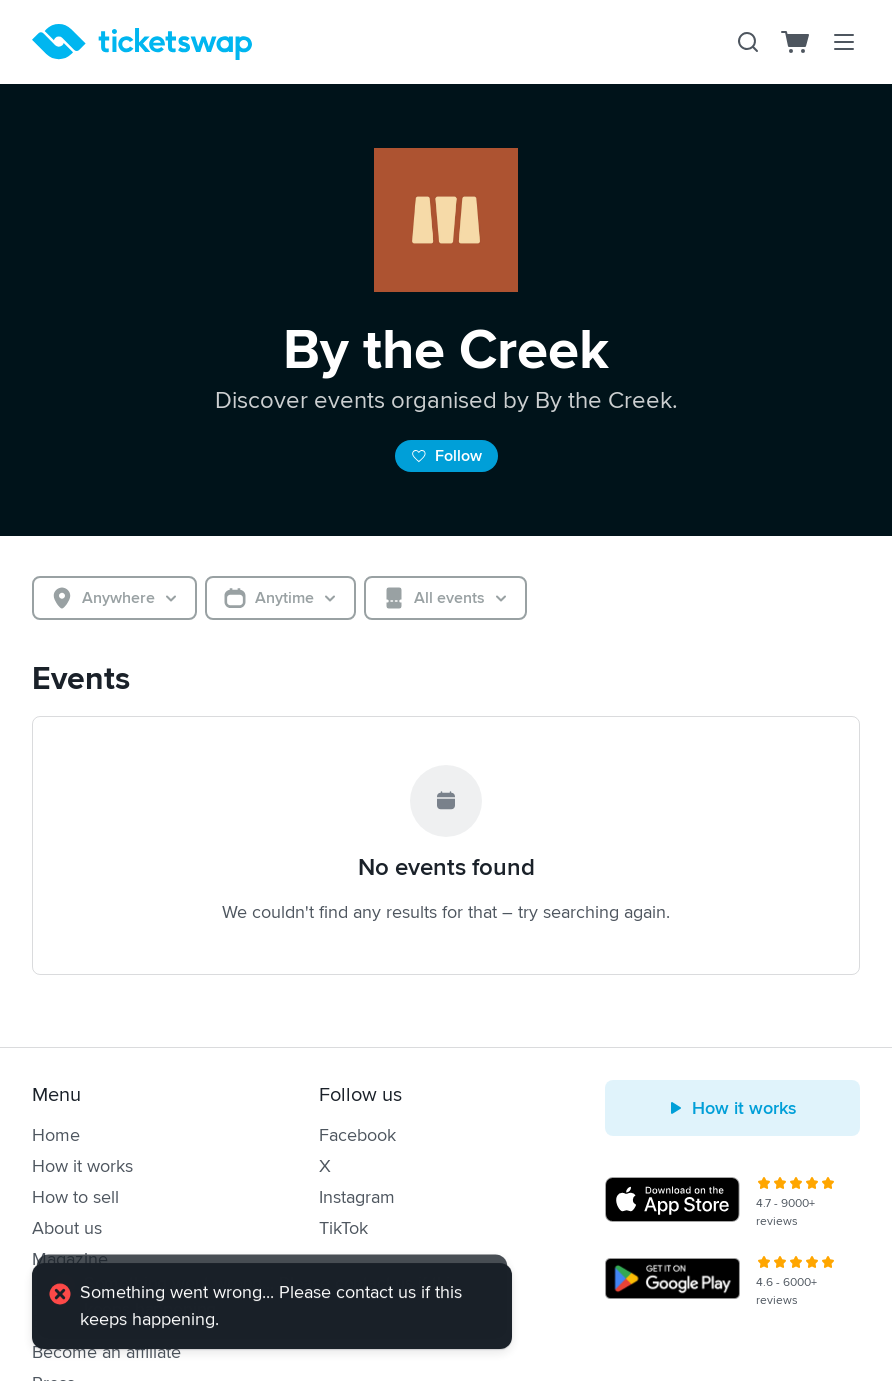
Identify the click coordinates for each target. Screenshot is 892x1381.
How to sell (75, 1197)
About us (67, 1228)
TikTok (343, 1228)
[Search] (748, 42)
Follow (446, 456)
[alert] (272, 1308)
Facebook (357, 1135)
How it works (82, 1166)
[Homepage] (142, 42)
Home (56, 1135)
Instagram (357, 1197)
